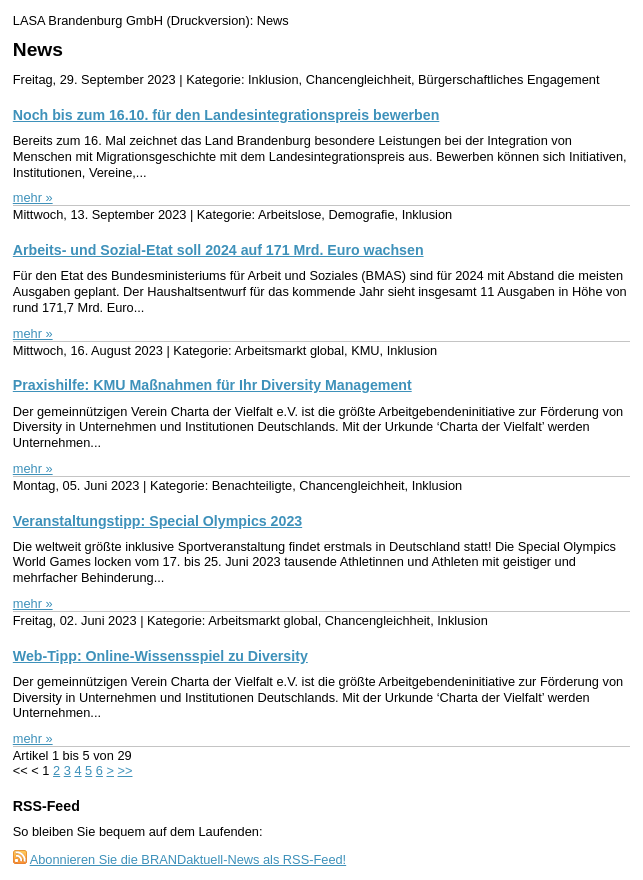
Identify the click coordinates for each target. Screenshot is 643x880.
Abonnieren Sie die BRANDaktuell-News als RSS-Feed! (188, 859)
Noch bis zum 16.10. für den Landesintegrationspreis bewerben (226, 115)
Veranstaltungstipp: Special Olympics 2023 (157, 521)
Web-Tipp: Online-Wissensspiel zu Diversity (160, 656)
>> (125, 770)
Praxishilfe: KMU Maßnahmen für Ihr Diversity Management (212, 385)
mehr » (33, 197)
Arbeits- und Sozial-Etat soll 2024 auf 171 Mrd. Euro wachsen (218, 250)
